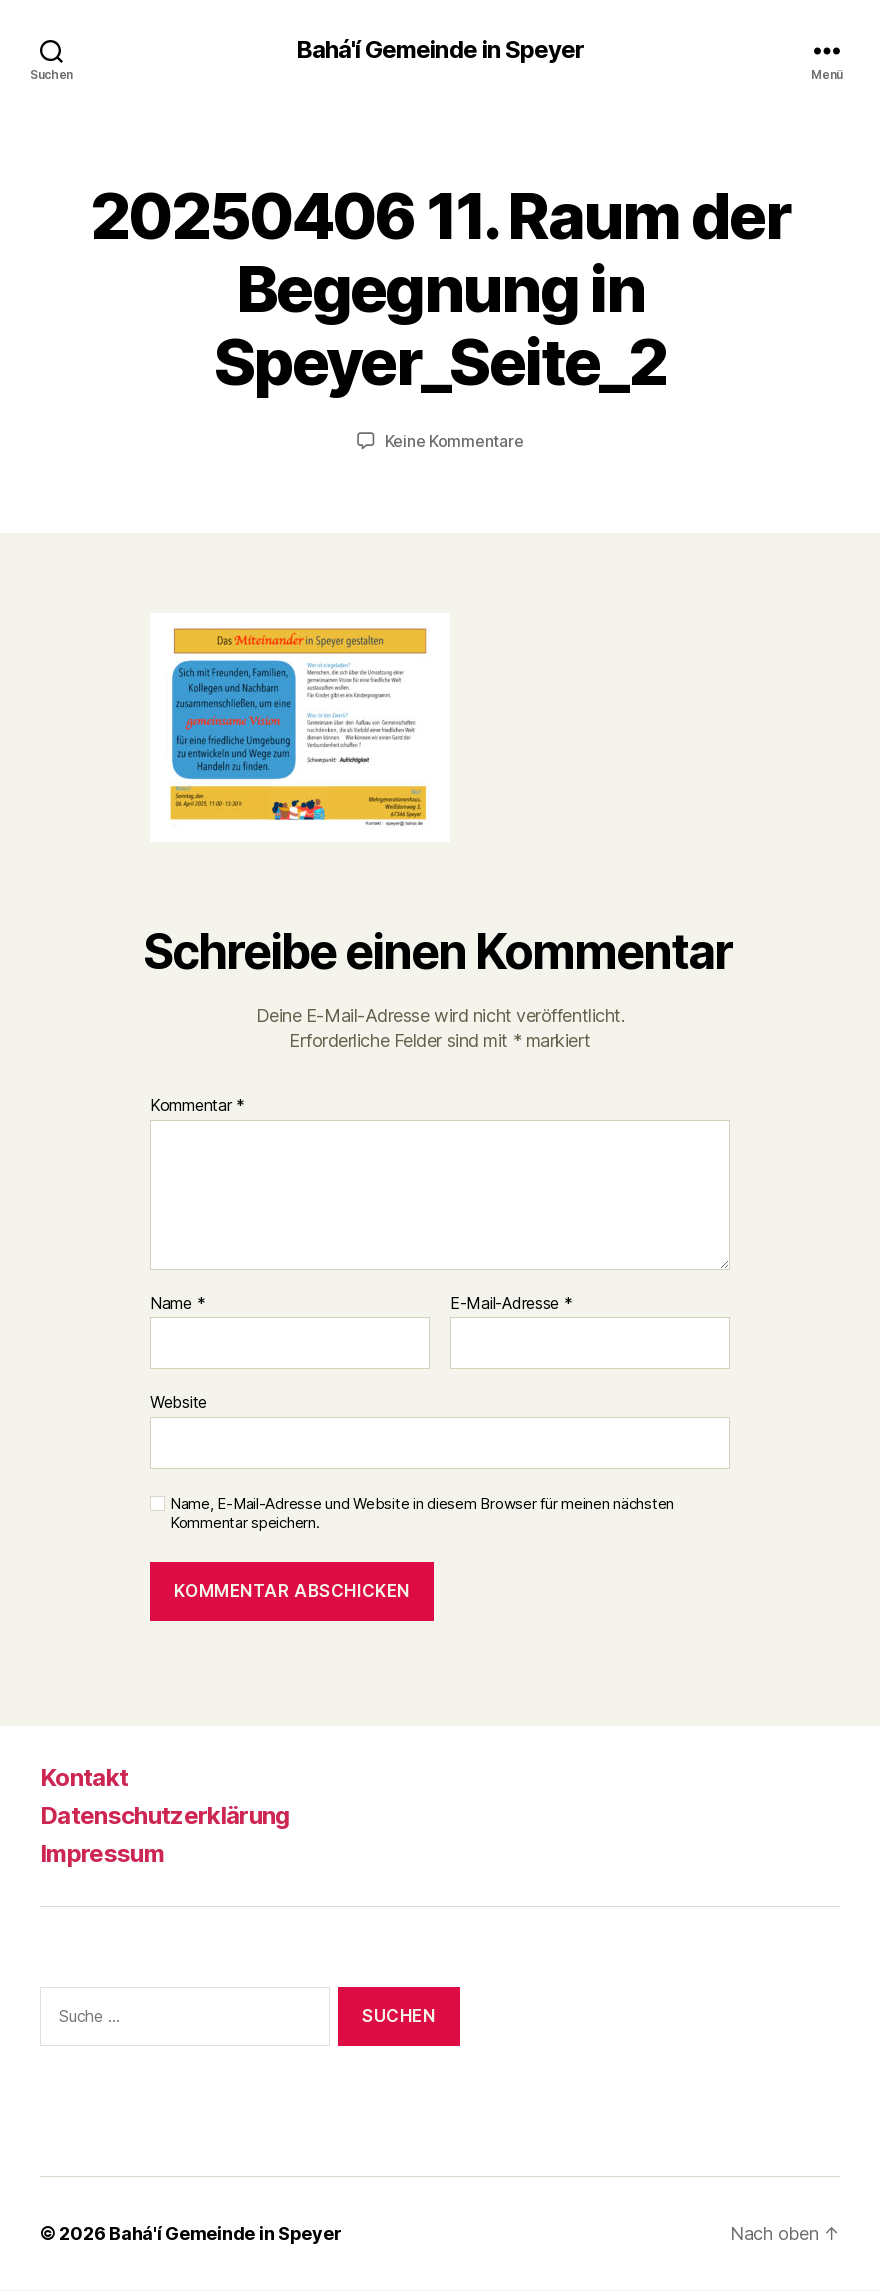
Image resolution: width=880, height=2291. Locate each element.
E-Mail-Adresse (511, 1304)
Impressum (102, 1853)
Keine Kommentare (454, 441)
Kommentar (197, 1106)
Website (178, 1402)
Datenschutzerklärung (165, 1815)
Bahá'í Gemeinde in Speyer (439, 50)
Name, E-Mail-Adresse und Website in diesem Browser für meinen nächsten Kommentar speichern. (422, 1513)
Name (177, 1304)
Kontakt (84, 1777)
